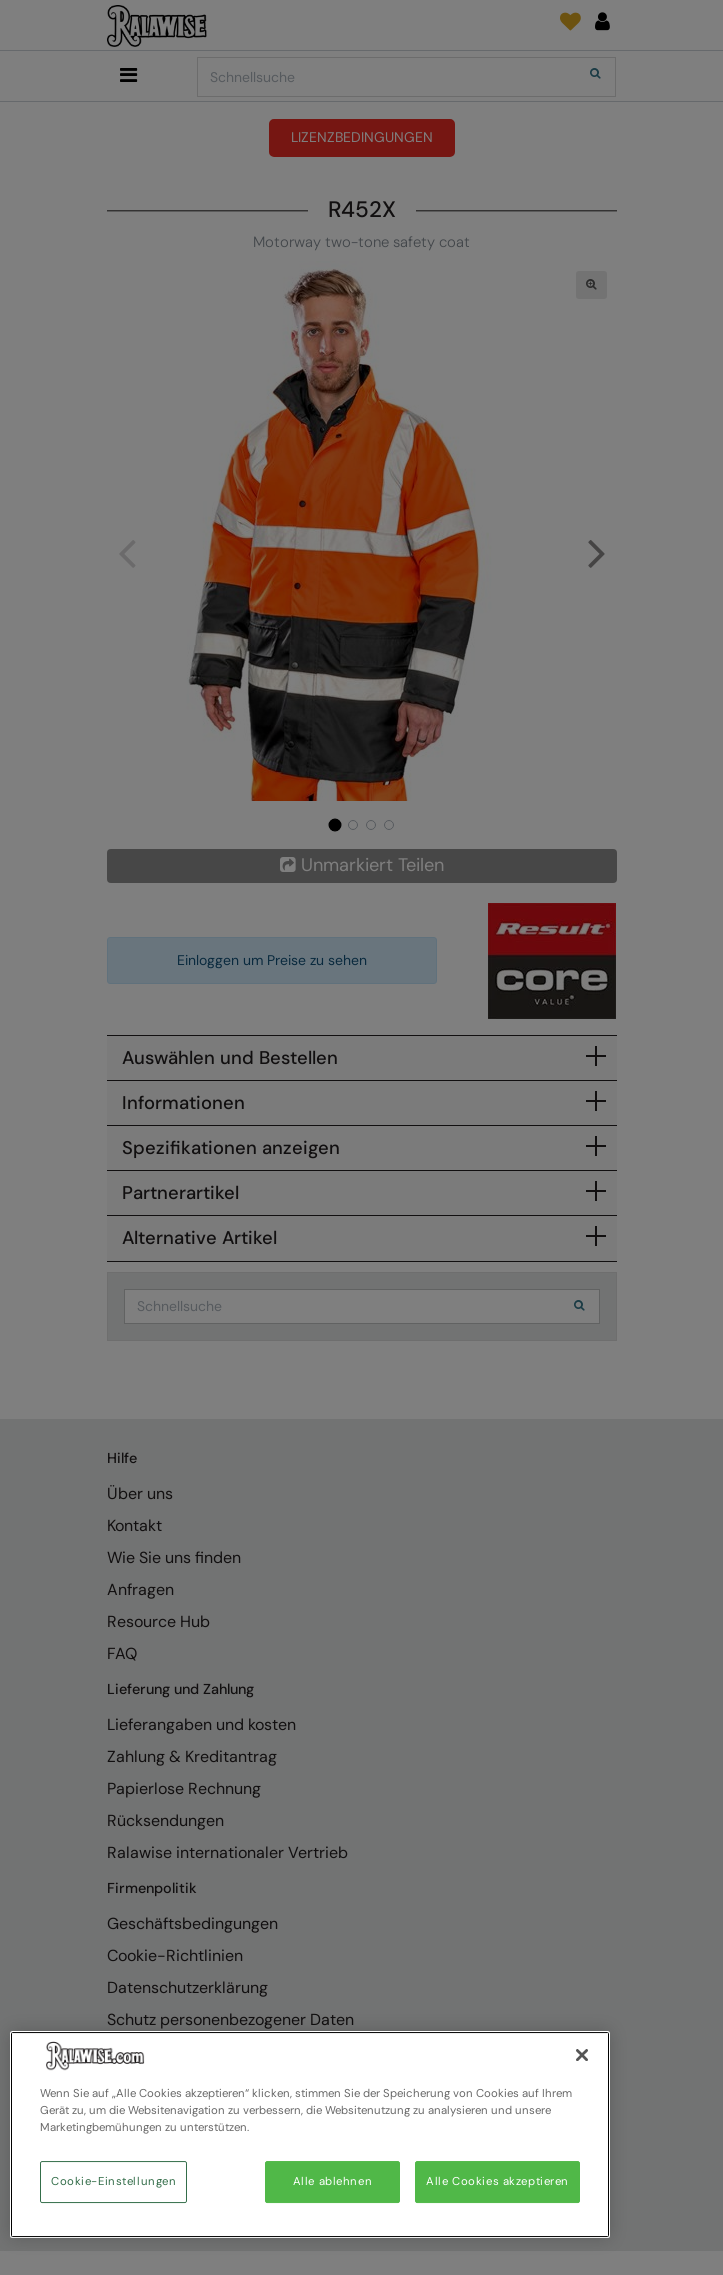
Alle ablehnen (332, 2181)
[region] (310, 2134)
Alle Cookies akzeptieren (497, 2181)
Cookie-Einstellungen (113, 2181)
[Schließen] (582, 2055)
